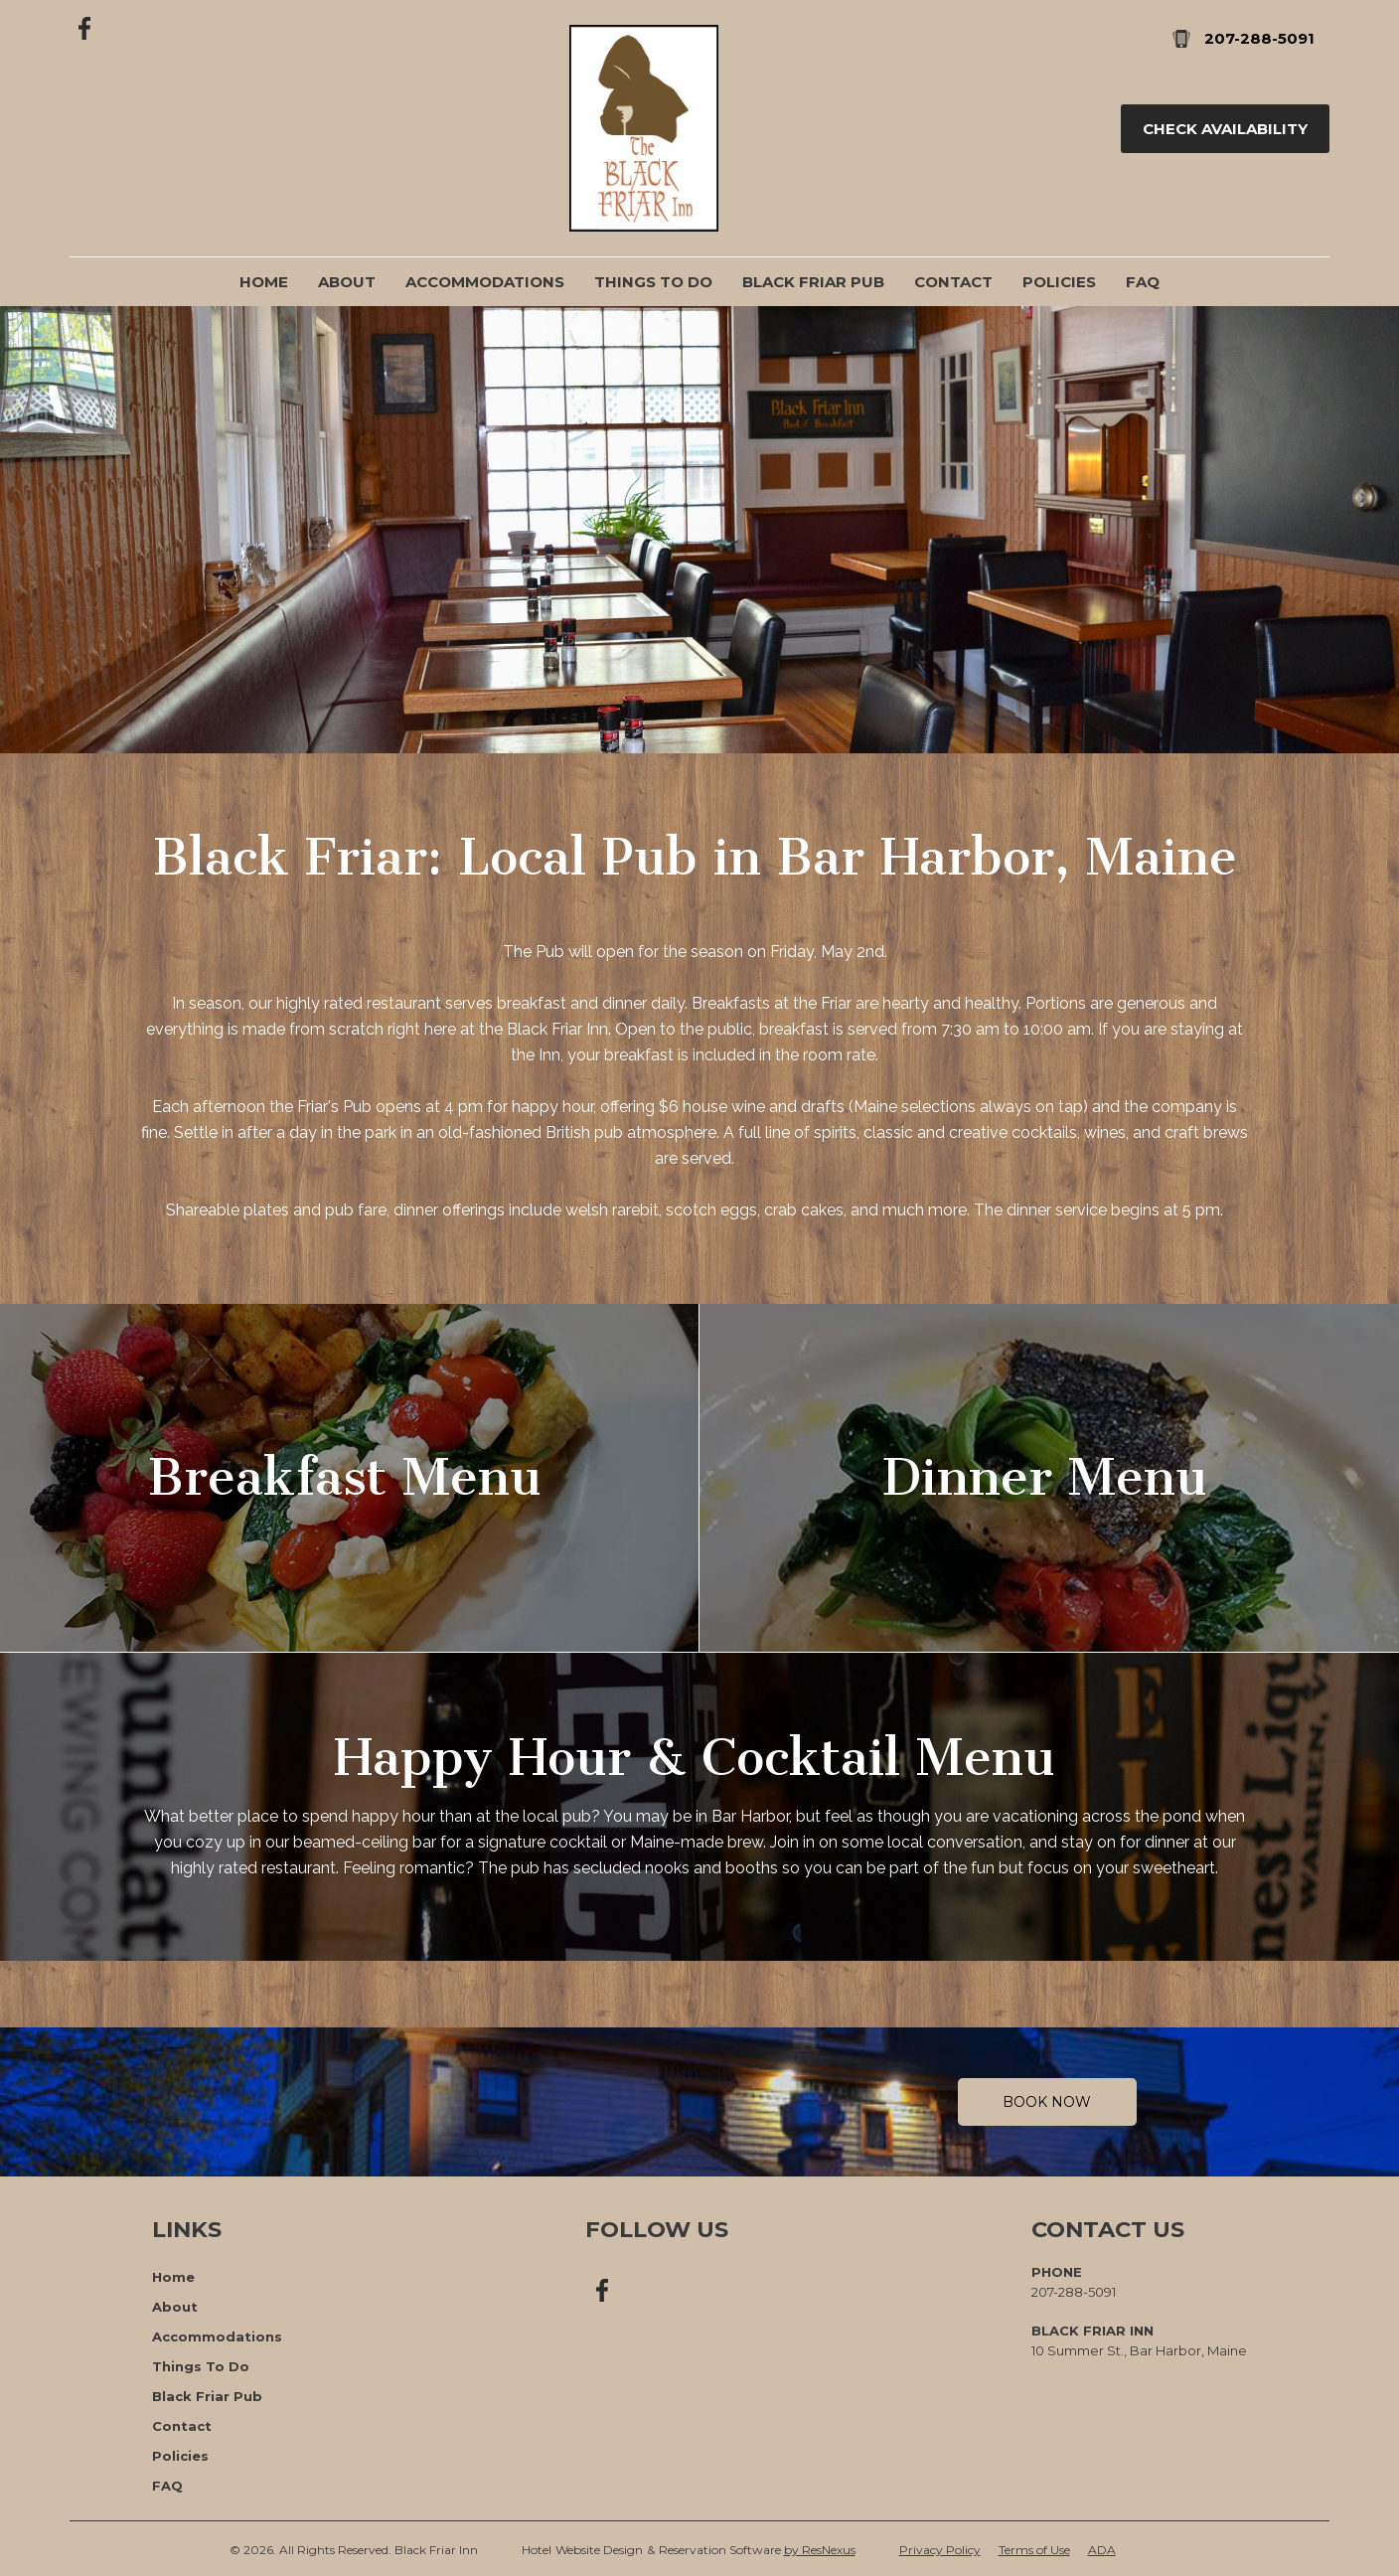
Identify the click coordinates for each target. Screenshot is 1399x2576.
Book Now (1047, 2102)
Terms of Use (1034, 2549)
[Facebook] (85, 27)
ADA (1102, 2549)
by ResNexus (819, 2549)
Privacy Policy (940, 2549)
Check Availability (1225, 128)
